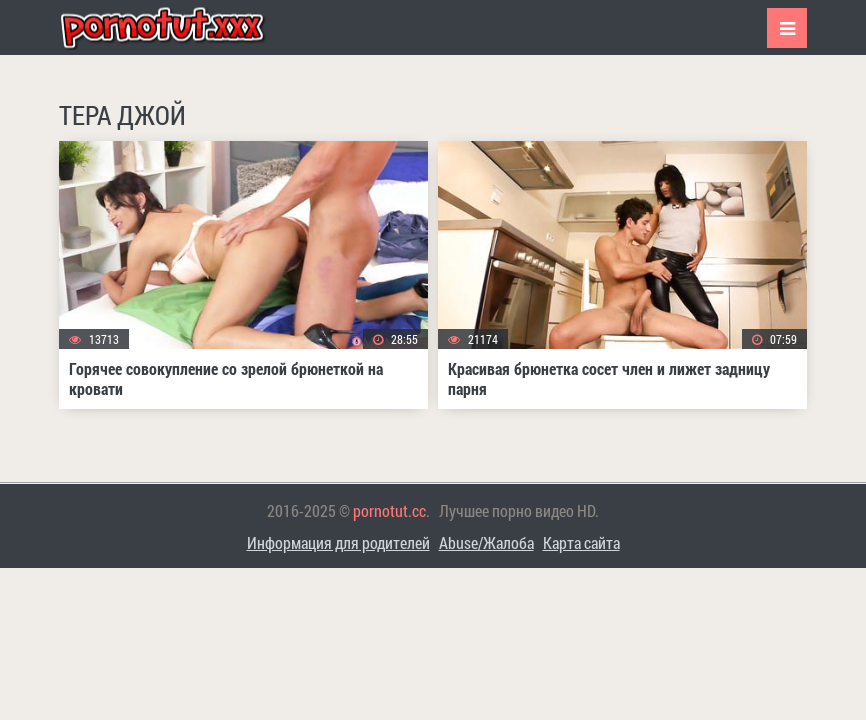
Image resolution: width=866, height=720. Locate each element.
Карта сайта (581, 542)
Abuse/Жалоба (486, 542)
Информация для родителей (338, 542)
